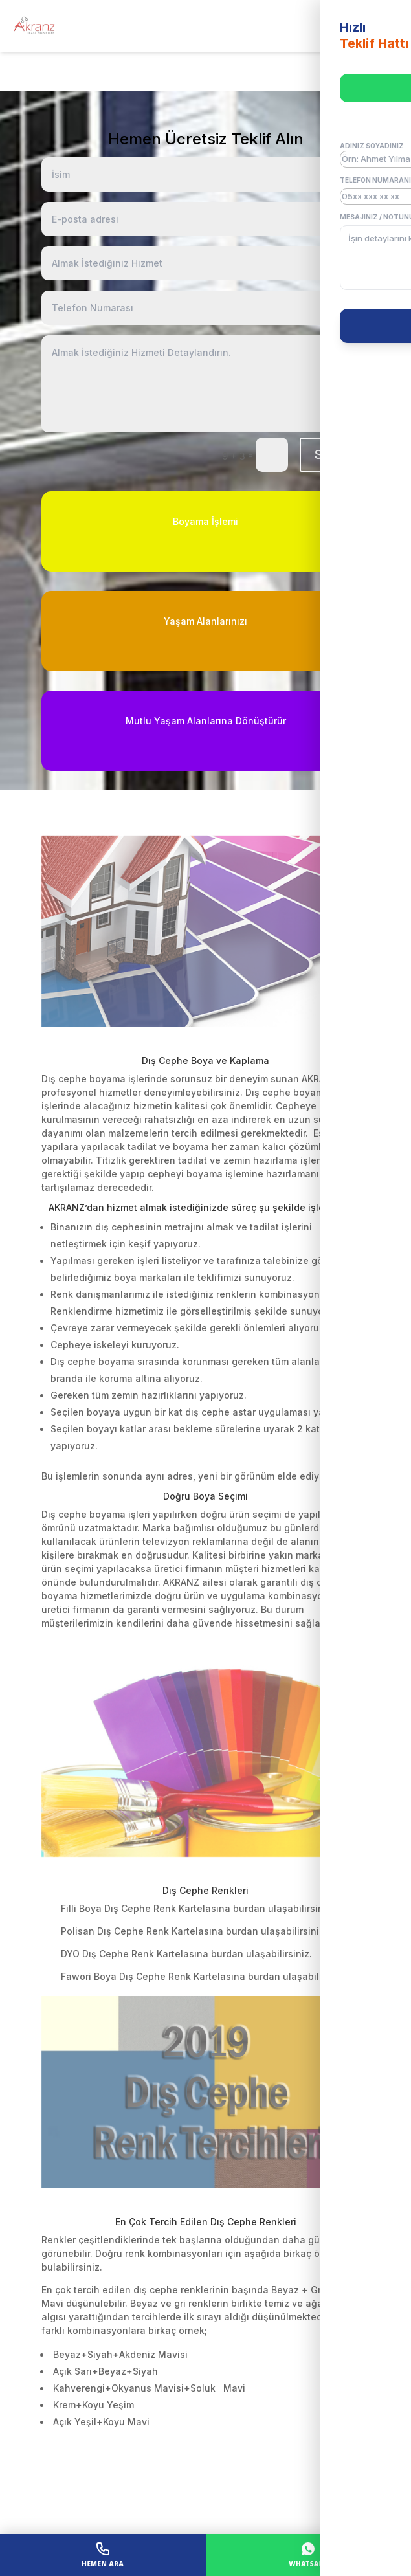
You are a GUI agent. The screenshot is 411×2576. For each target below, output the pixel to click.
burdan (249, 1908)
